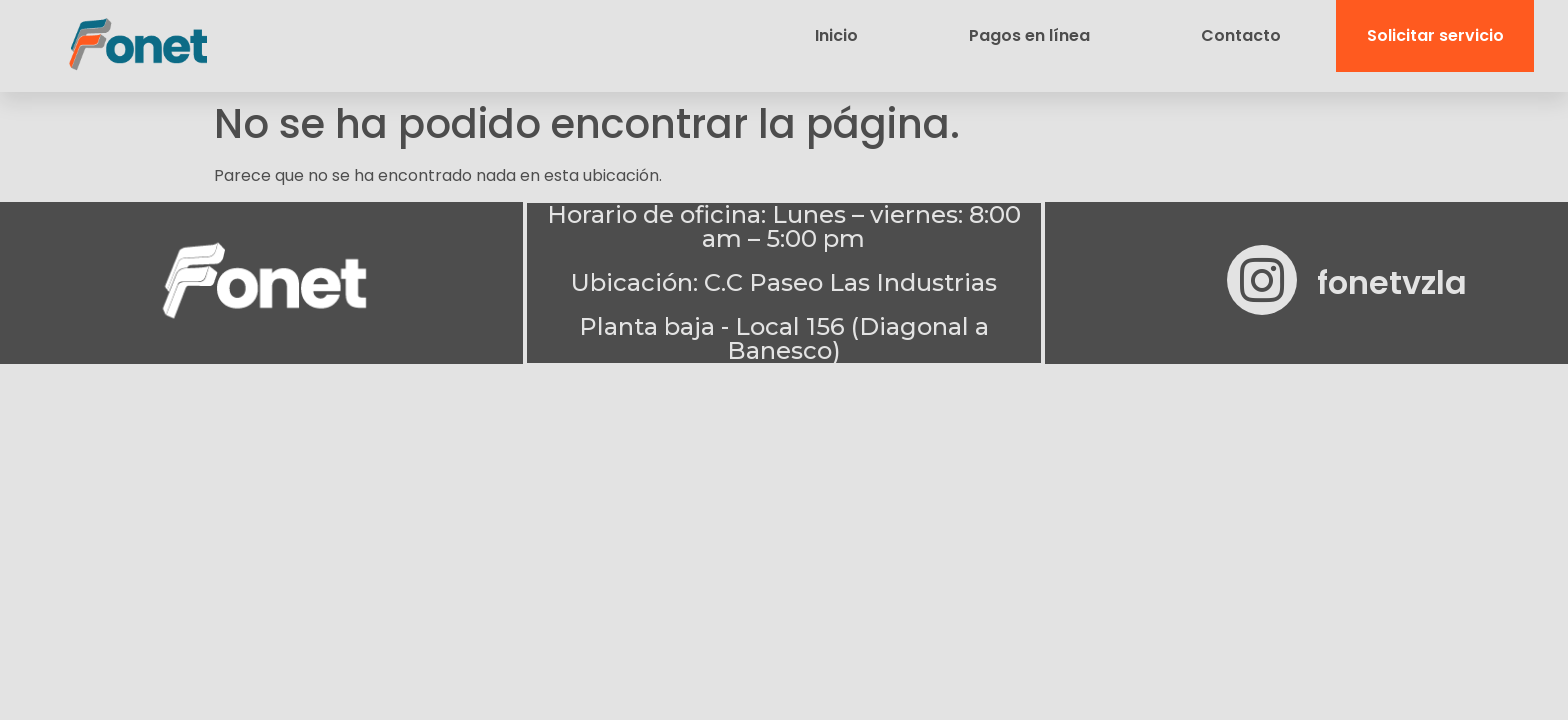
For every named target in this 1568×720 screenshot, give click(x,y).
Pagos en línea (1029, 35)
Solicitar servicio (1435, 35)
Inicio (836, 35)
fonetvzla (1392, 281)
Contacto (1241, 35)
